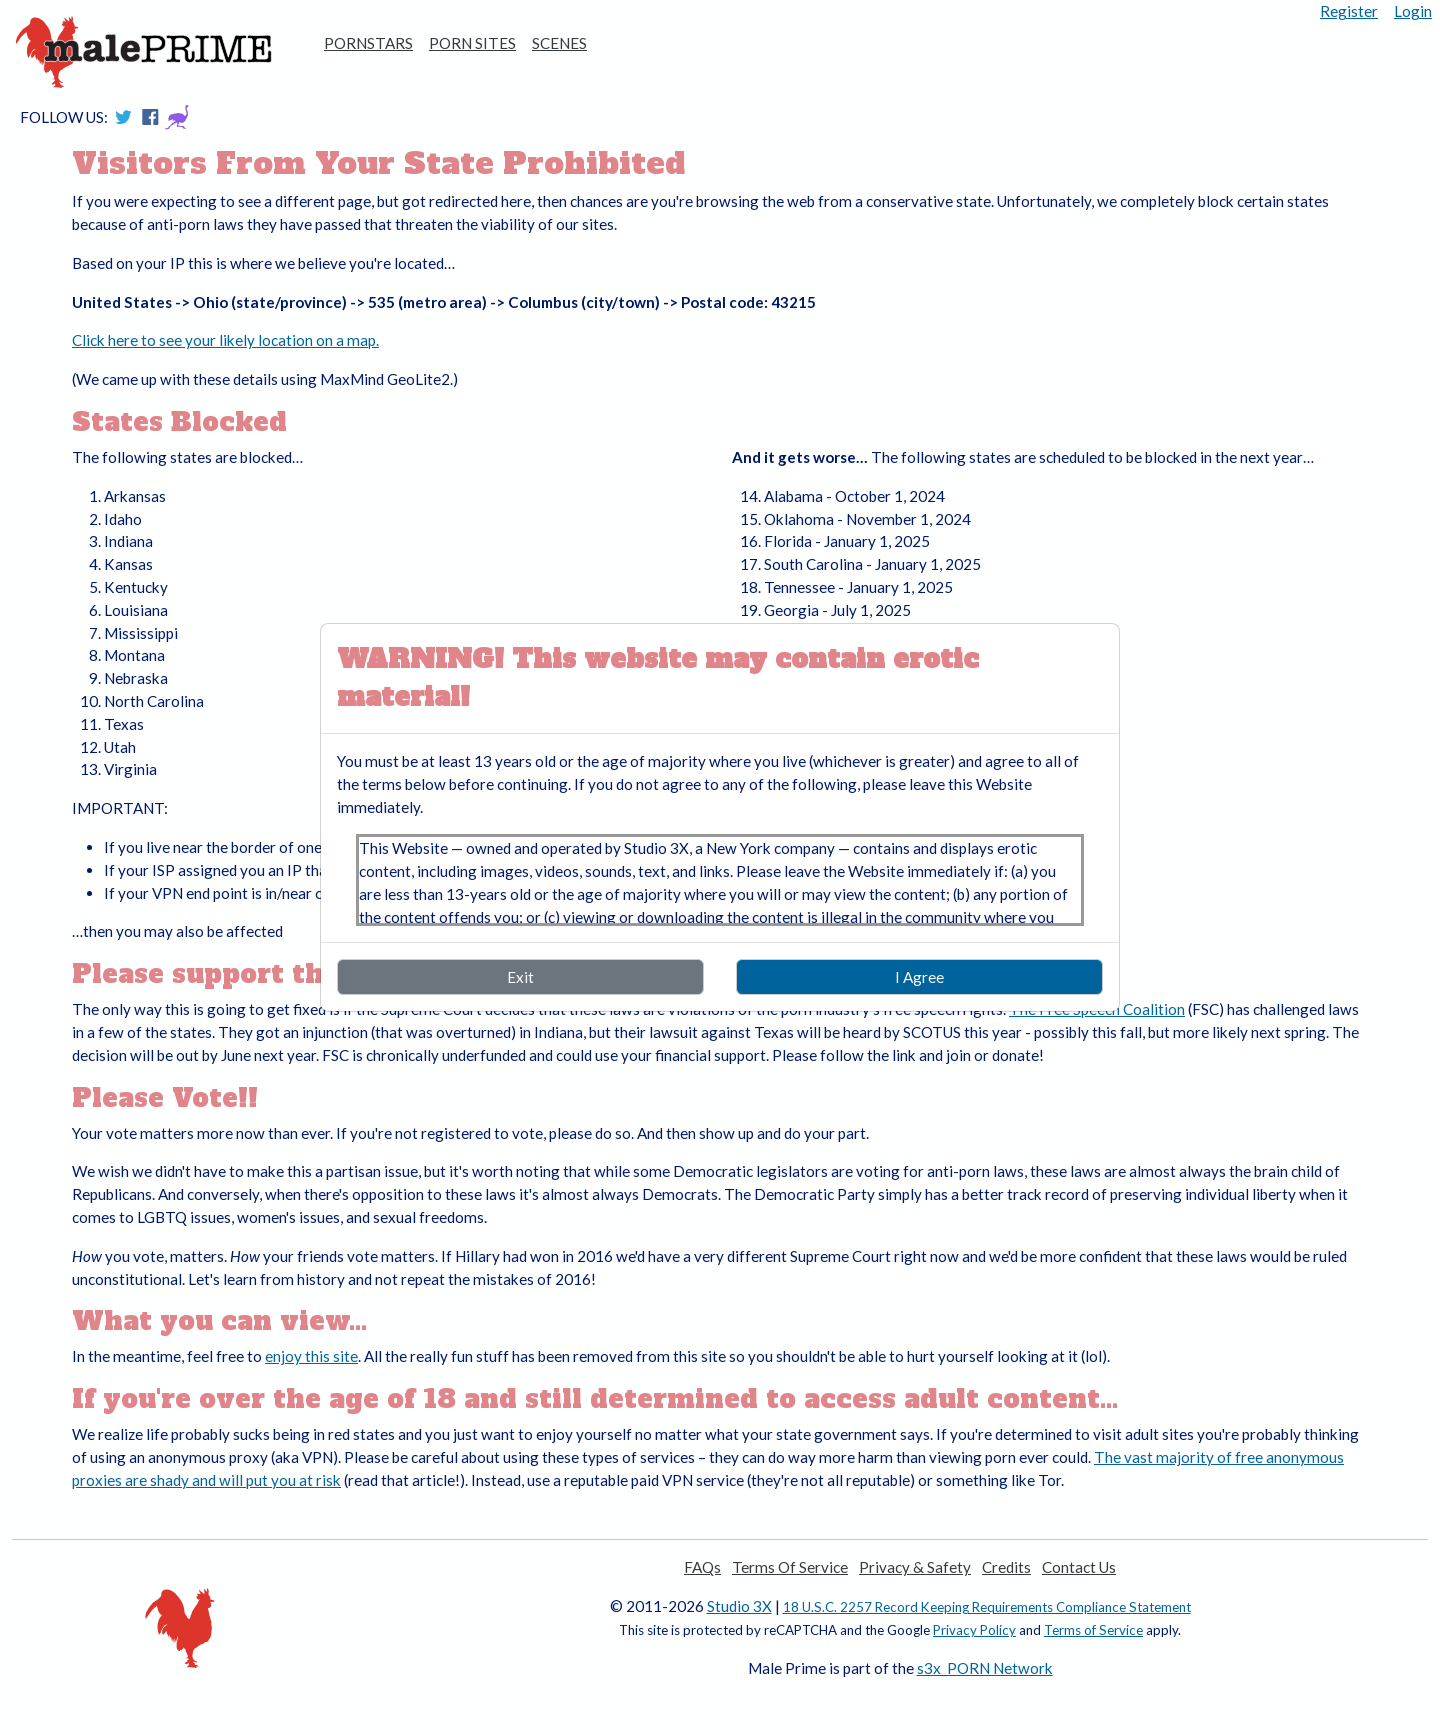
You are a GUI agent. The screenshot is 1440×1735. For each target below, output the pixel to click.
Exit (520, 977)
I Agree (919, 977)
